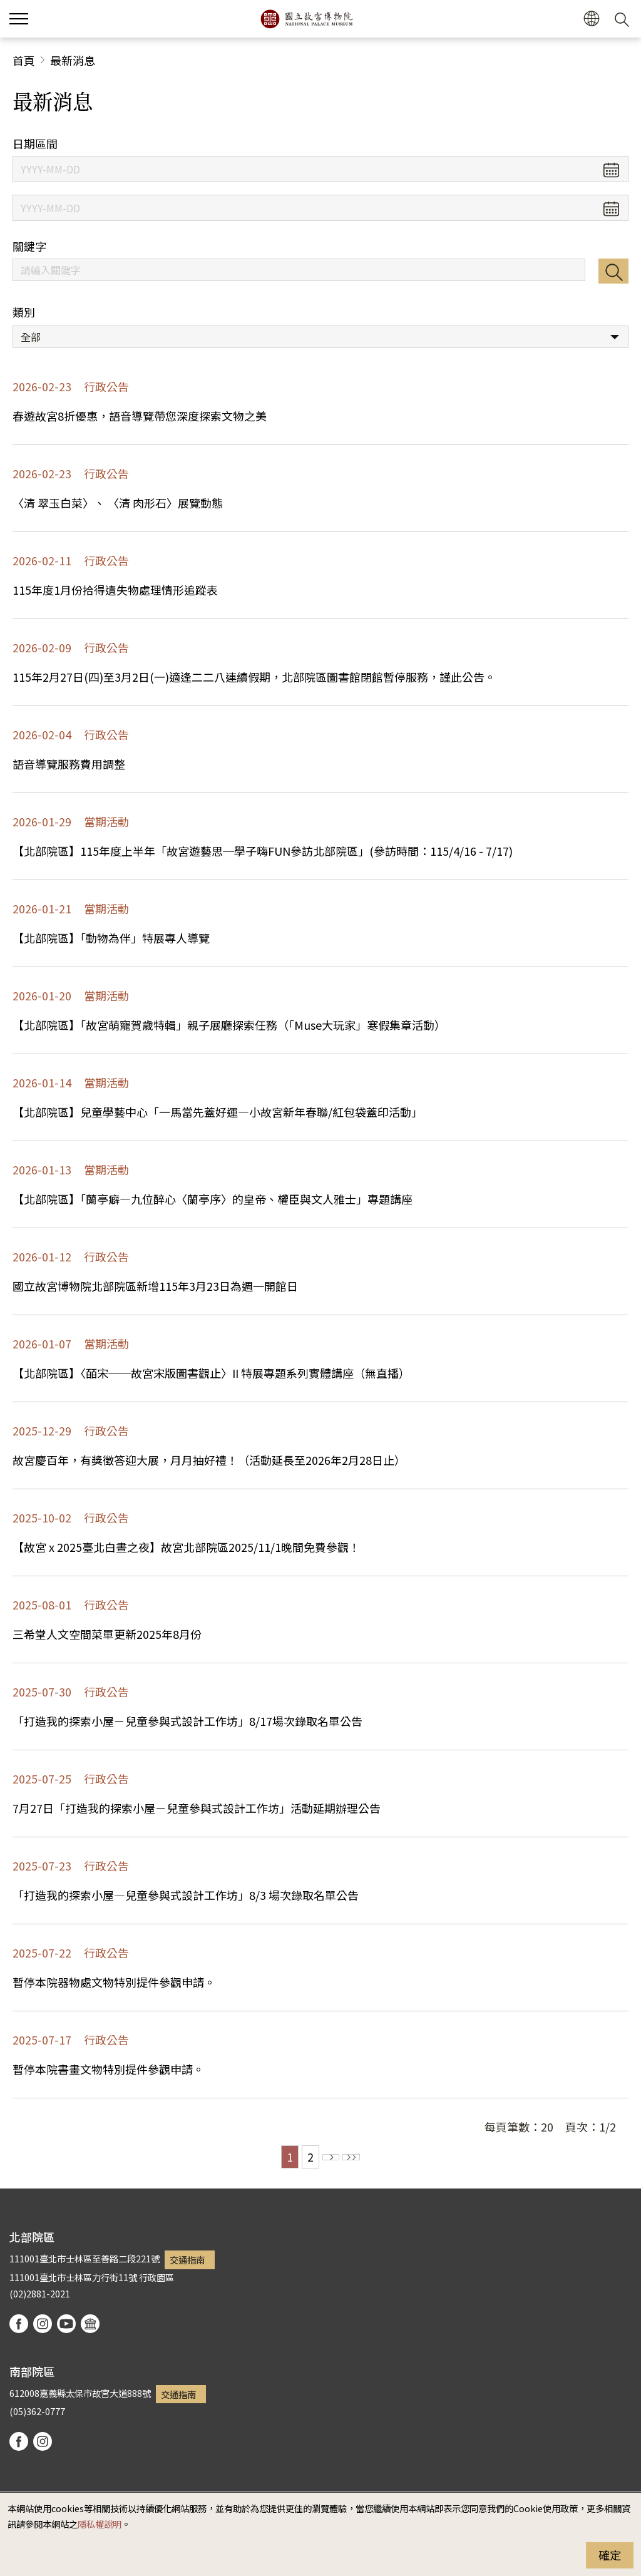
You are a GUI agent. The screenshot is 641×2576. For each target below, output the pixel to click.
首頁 (24, 60)
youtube (66, 2323)
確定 (609, 2555)
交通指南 (187, 2259)
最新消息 (72, 60)
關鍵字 (29, 246)
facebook (18, 2323)
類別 (24, 312)
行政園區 (156, 2277)
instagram (42, 2323)
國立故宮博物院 (306, 19)
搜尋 (613, 271)
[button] (591, 19)
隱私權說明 (99, 2523)
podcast (90, 2323)
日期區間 (35, 143)
